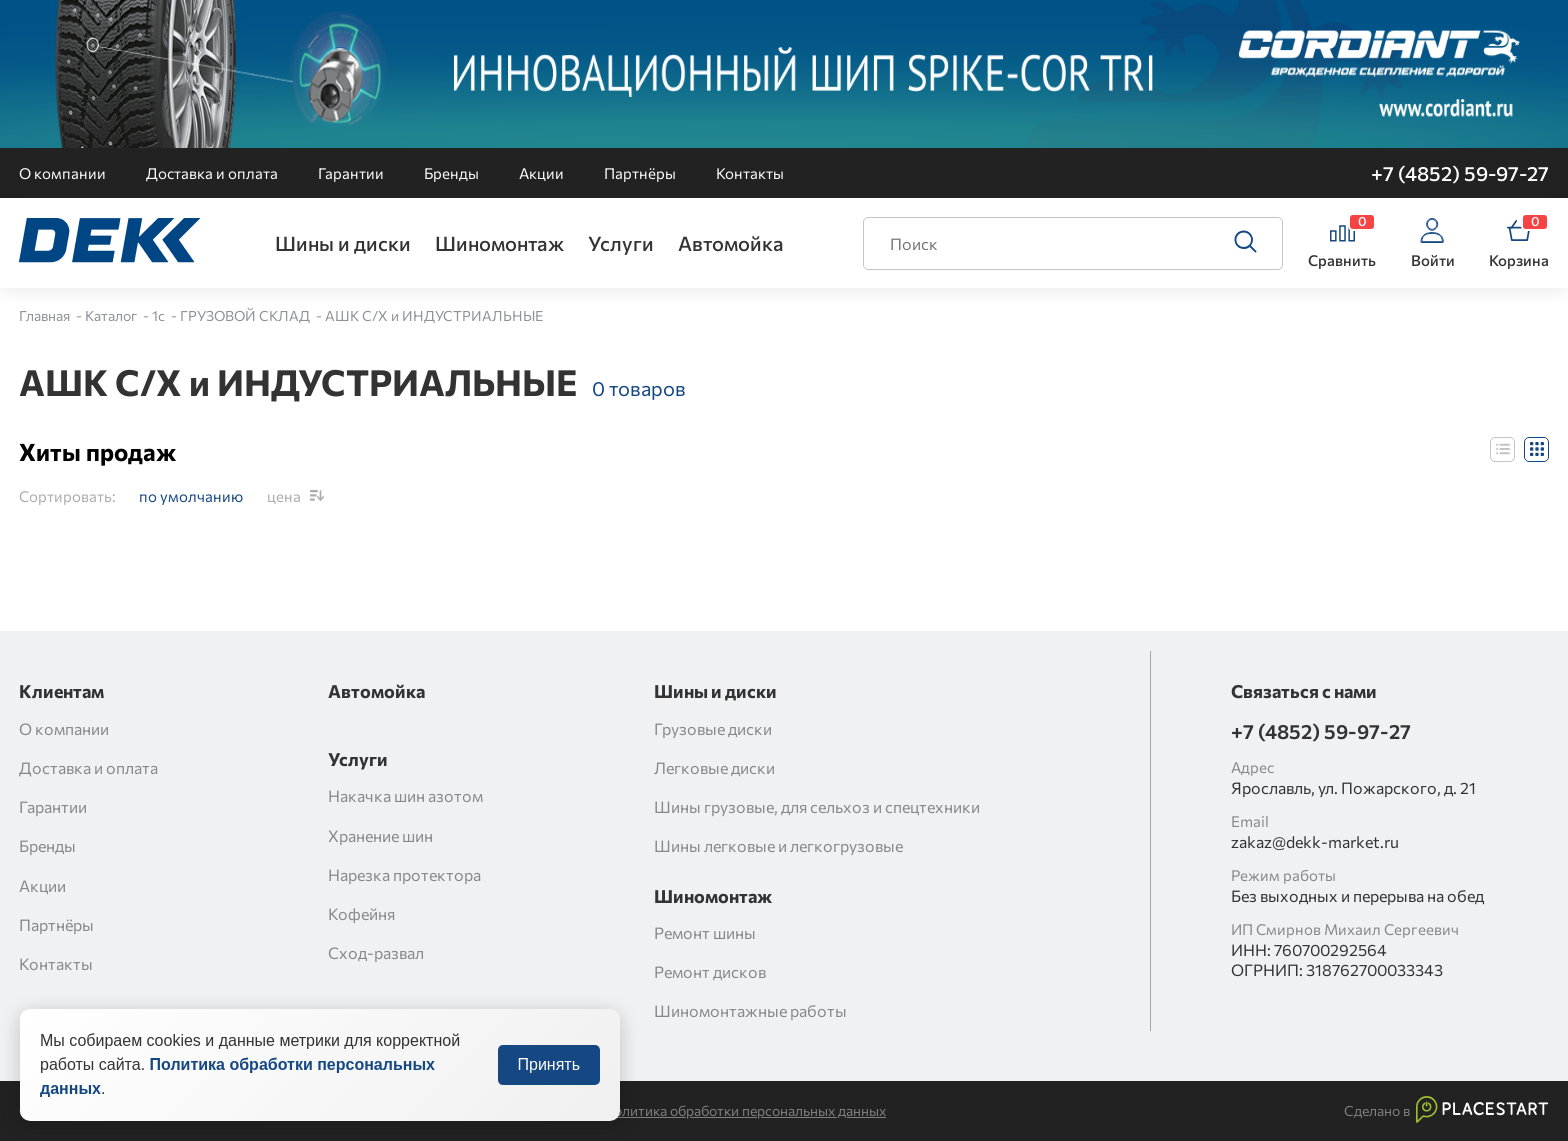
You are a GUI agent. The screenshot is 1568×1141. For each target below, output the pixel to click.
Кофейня (361, 913)
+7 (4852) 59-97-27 (1460, 173)
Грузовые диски (713, 728)
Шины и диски (343, 243)
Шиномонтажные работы (750, 1010)
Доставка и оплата (212, 173)
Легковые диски (714, 767)
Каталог (112, 315)
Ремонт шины (705, 932)
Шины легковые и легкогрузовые (778, 845)
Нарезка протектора (404, 874)
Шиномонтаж (499, 243)
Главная (46, 315)
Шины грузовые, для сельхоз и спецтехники (817, 806)
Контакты (750, 173)
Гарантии (351, 173)
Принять (549, 1074)
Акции (541, 173)
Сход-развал (376, 952)
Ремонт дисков (710, 971)
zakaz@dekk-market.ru (1315, 841)
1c (160, 315)
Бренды (451, 173)
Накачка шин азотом (405, 795)
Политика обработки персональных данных (745, 1111)
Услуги (621, 243)
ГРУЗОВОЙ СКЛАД (246, 315)
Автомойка (731, 243)
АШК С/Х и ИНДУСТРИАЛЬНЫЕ (434, 315)
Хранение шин (380, 835)
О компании (62, 173)
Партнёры (640, 173)
